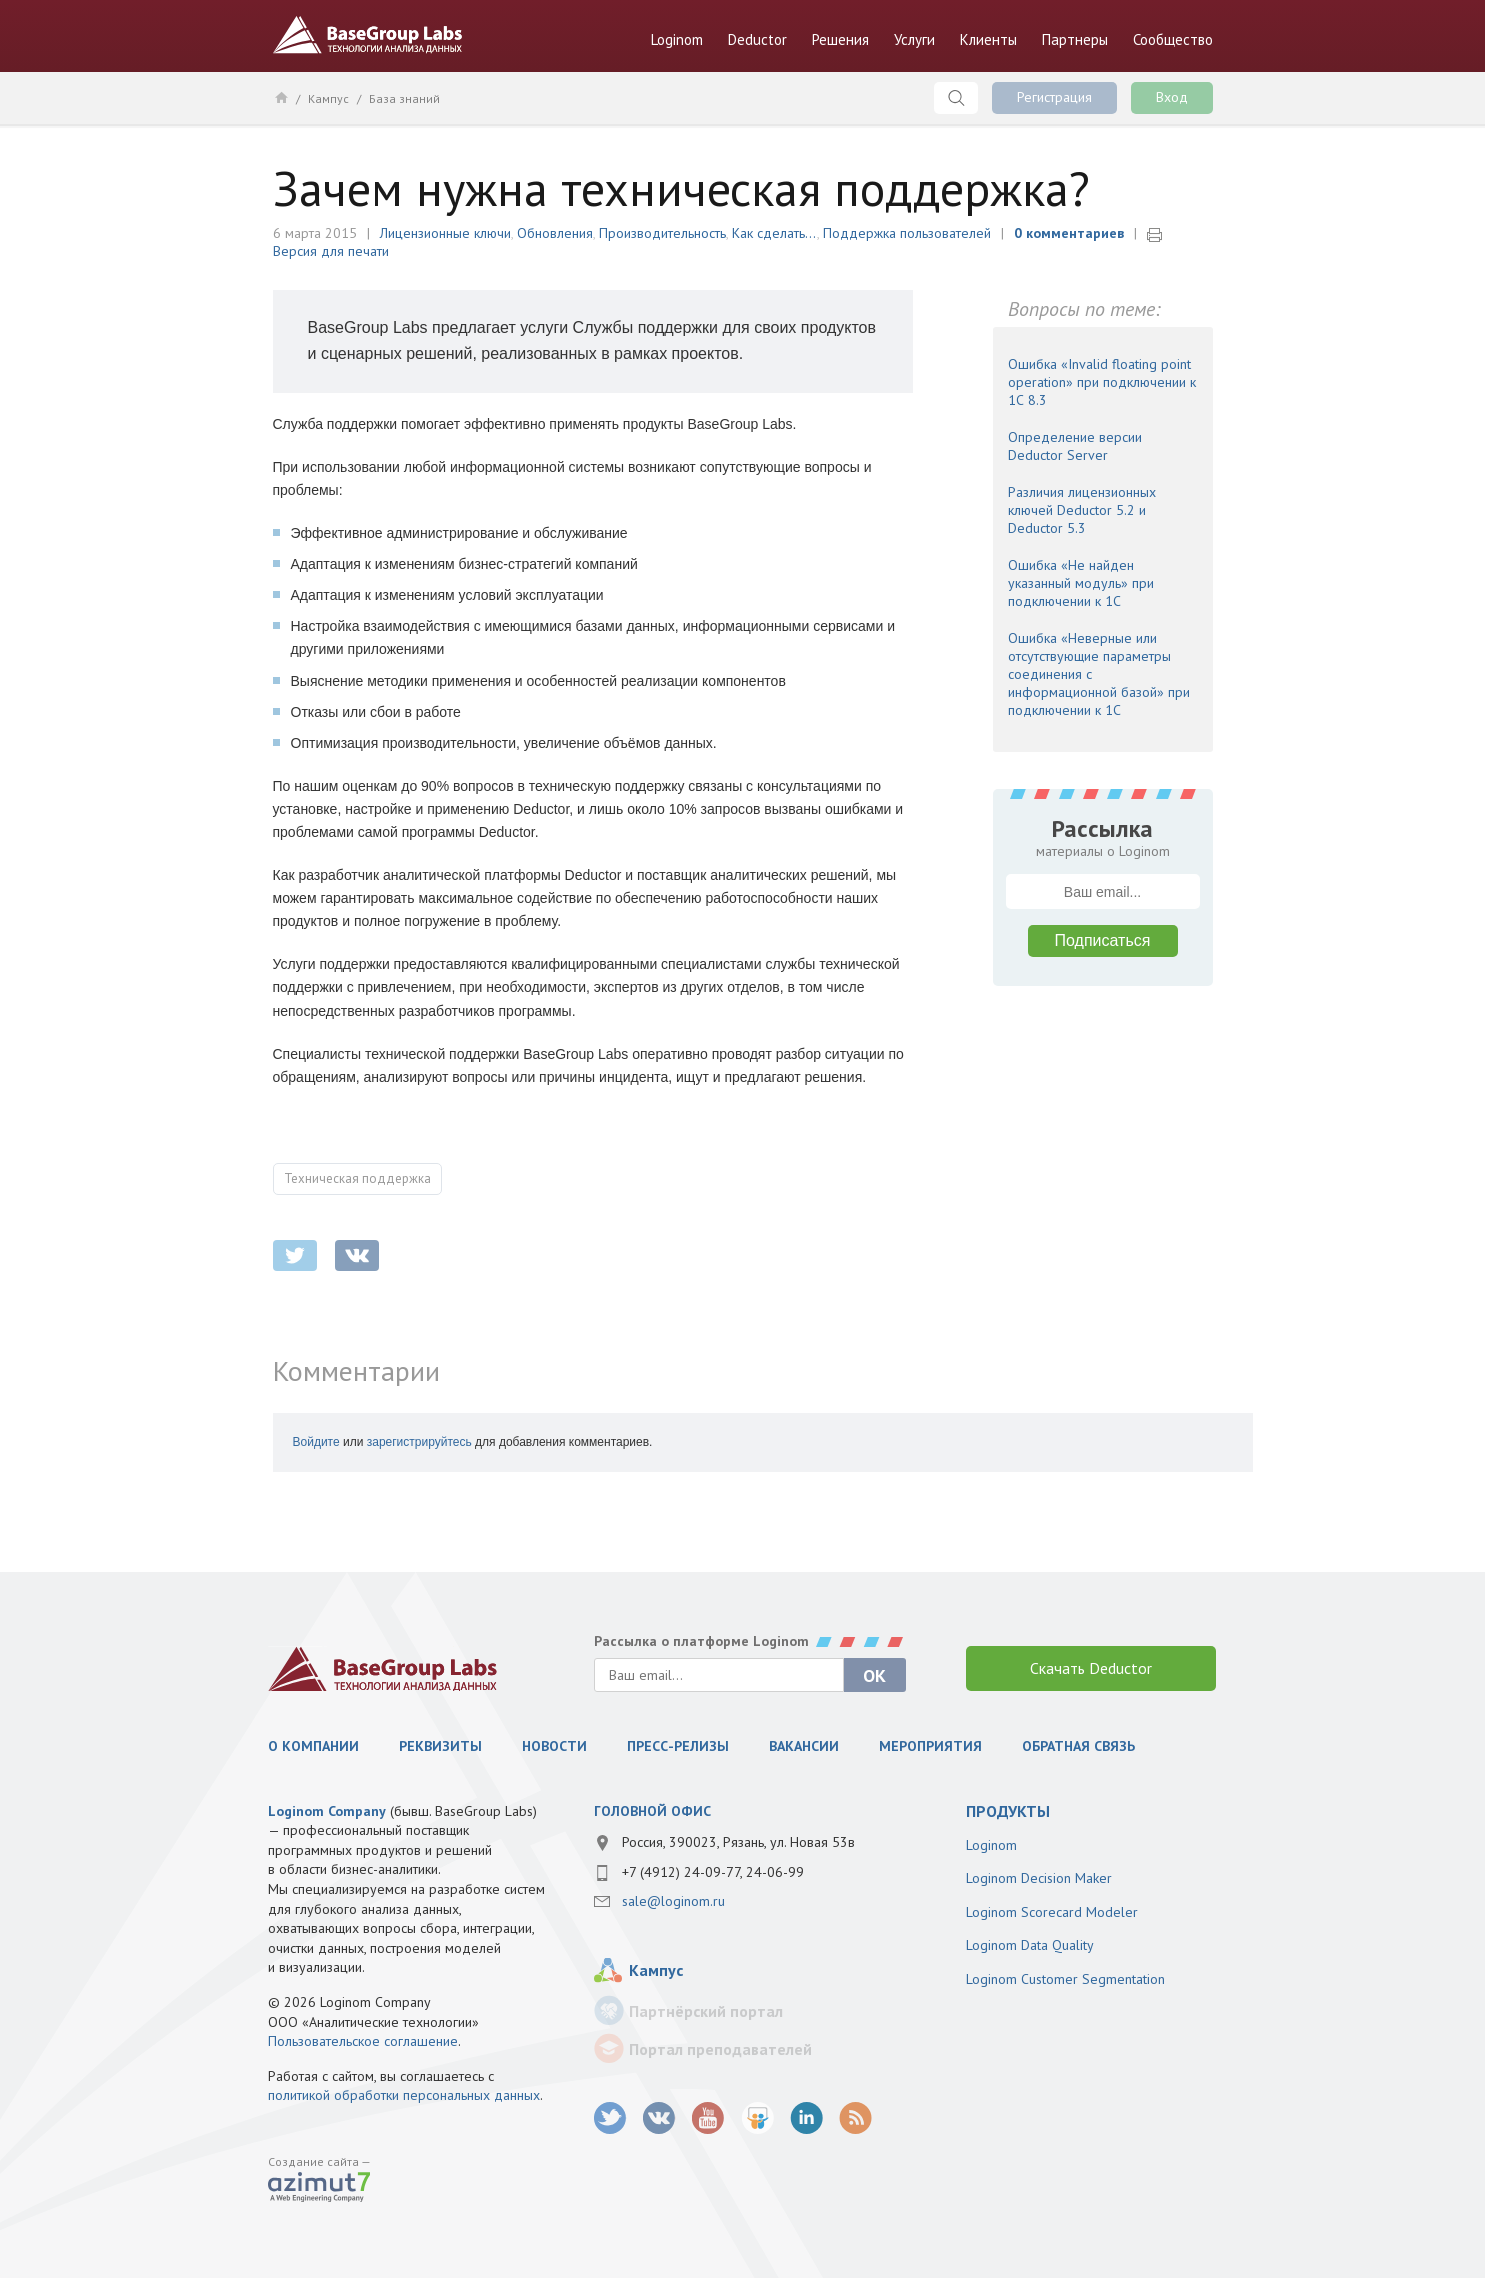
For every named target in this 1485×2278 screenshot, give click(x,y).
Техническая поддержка (357, 1178)
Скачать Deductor (1091, 1668)
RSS (855, 2118)
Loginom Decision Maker (1039, 1878)
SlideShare (757, 2118)
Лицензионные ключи (445, 233)
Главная (280, 97)
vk (659, 2118)
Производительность (662, 233)
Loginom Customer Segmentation (1065, 1979)
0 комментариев (1069, 233)
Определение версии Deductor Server (1075, 446)
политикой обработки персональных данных (404, 2095)
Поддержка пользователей (907, 233)
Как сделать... (774, 233)
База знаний (404, 98)
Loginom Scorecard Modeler (1052, 1912)
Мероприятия (930, 1746)
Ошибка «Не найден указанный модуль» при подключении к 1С (1081, 583)
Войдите (316, 1442)
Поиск (956, 98)
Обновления (555, 233)
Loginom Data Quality (1030, 1945)
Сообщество (1173, 39)
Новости (554, 1746)
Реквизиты (440, 1746)
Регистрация (1054, 97)
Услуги (914, 39)
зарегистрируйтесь (419, 1442)
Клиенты (988, 39)
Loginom (677, 39)
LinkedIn (806, 2118)
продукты (1008, 1811)
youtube (708, 2118)
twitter (295, 1255)
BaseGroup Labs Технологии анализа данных (368, 35)
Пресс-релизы (678, 1746)
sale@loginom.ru (673, 1901)
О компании (313, 1746)
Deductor (757, 39)
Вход (1172, 97)
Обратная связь (1078, 1746)
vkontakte (357, 1255)
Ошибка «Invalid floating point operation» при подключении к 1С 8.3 (1102, 382)
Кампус (328, 98)
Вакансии (804, 1746)
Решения (840, 39)
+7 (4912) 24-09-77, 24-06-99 (713, 1872)
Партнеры (1075, 39)
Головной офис (652, 1811)
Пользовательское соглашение (363, 2041)
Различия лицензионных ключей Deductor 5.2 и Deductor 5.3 (1082, 510)
